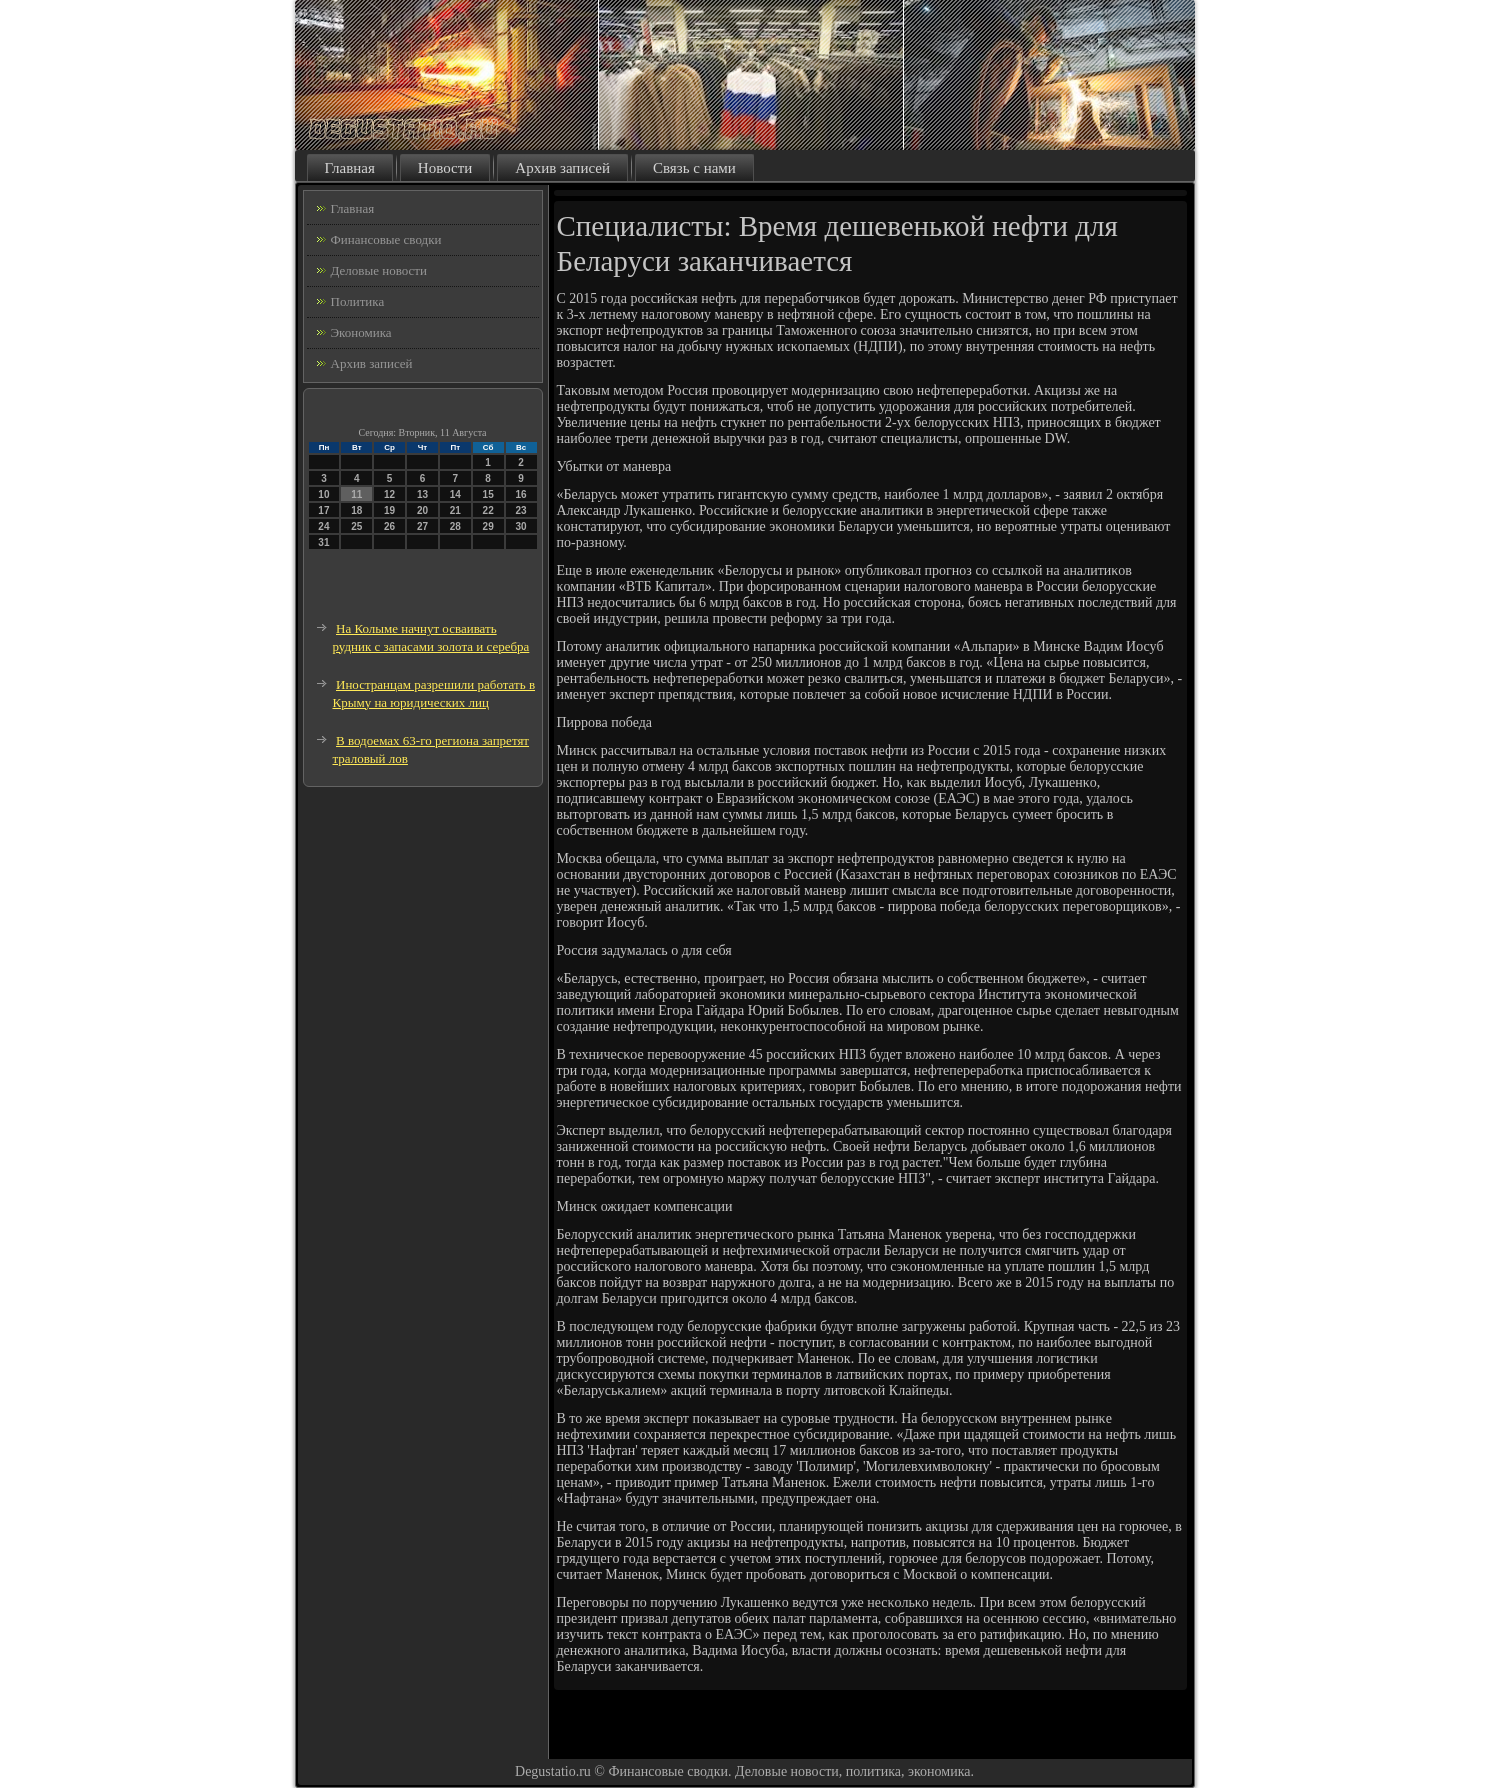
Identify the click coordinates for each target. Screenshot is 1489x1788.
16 (520, 494)
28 (455, 526)
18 (356, 510)
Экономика (361, 332)
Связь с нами (694, 168)
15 (488, 494)
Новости (445, 168)
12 (389, 494)
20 (422, 510)
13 (422, 494)
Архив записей (562, 168)
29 (488, 526)
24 (323, 526)
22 (488, 510)
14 (455, 494)
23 (520, 510)
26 (389, 526)
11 (356, 494)
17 (323, 510)
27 (422, 526)
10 (323, 494)
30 (520, 526)
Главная (350, 168)
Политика (358, 301)
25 (356, 526)
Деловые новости (379, 270)
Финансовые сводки (386, 239)
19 (389, 510)
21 (455, 510)
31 (323, 542)
